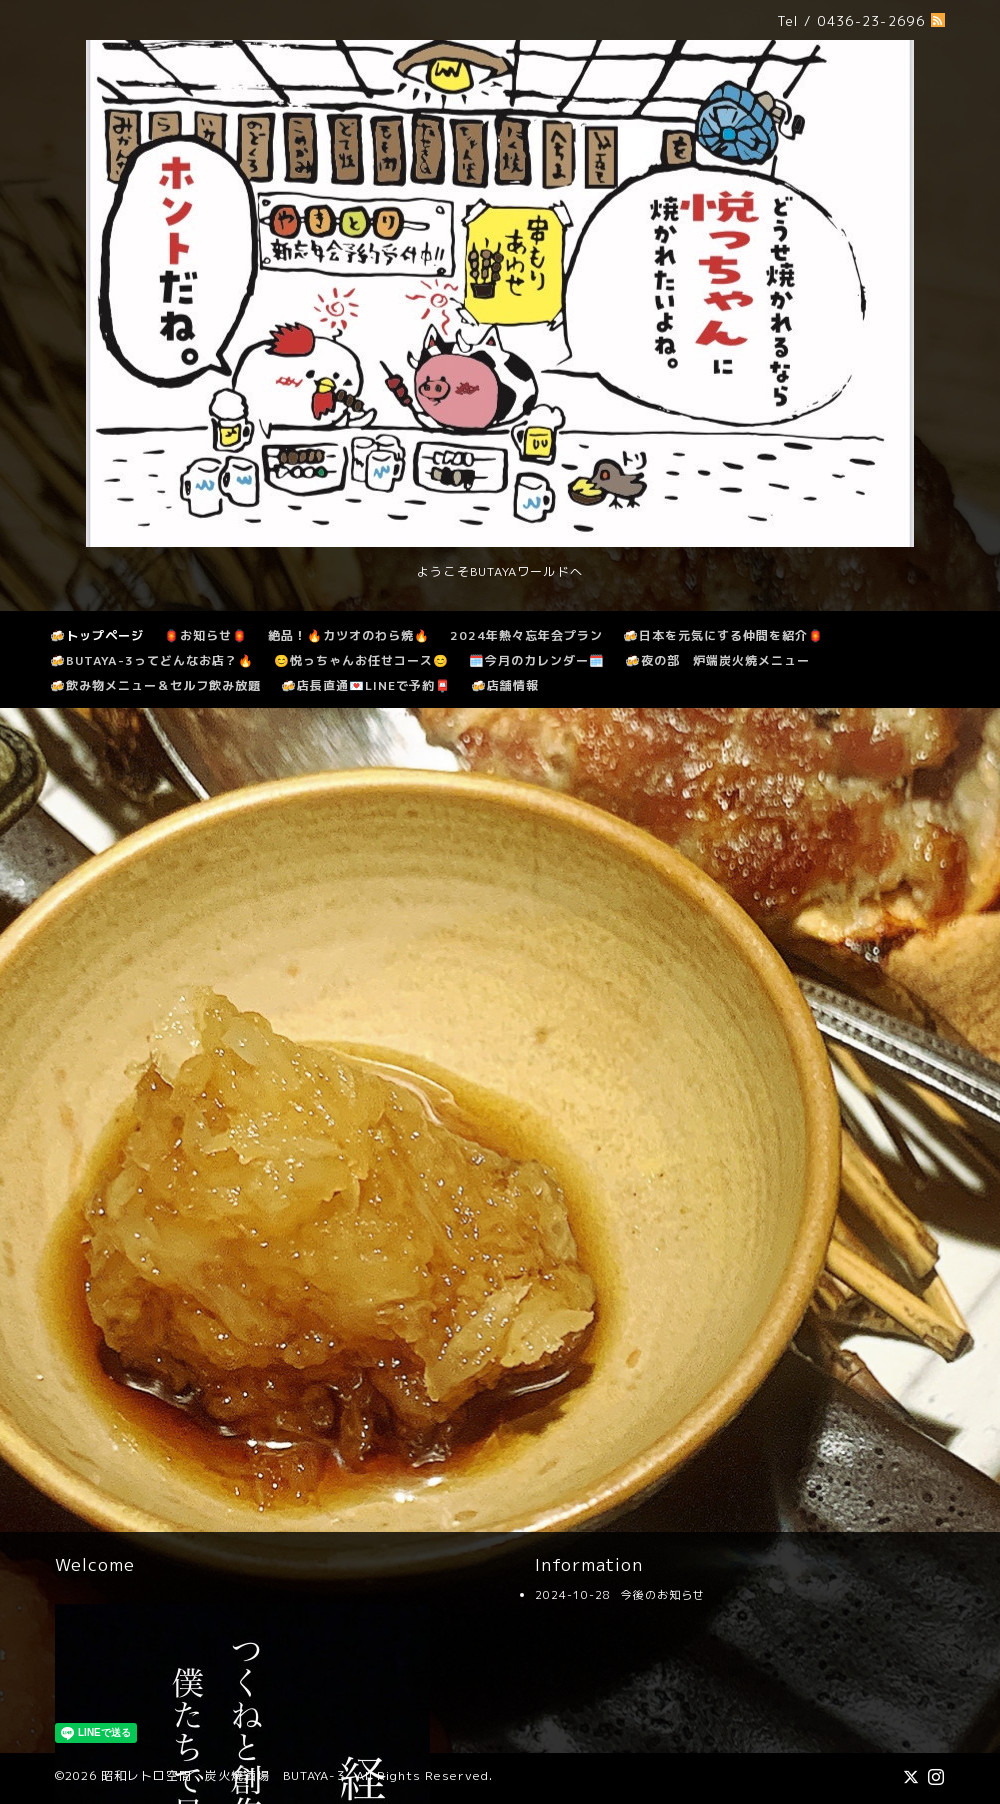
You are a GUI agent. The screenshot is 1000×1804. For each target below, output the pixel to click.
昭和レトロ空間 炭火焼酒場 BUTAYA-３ (224, 1775)
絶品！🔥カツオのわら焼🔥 (349, 635)
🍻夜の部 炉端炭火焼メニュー (717, 660)
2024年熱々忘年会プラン (526, 635)
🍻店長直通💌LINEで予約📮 (366, 685)
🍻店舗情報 (505, 685)
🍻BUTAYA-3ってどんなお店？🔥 (152, 660)
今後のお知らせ (663, 1595)
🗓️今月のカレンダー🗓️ (537, 660)
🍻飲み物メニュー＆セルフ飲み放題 (155, 685)
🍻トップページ (97, 635)
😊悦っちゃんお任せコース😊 (361, 660)
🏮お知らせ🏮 (206, 635)
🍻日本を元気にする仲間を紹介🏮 (723, 635)
